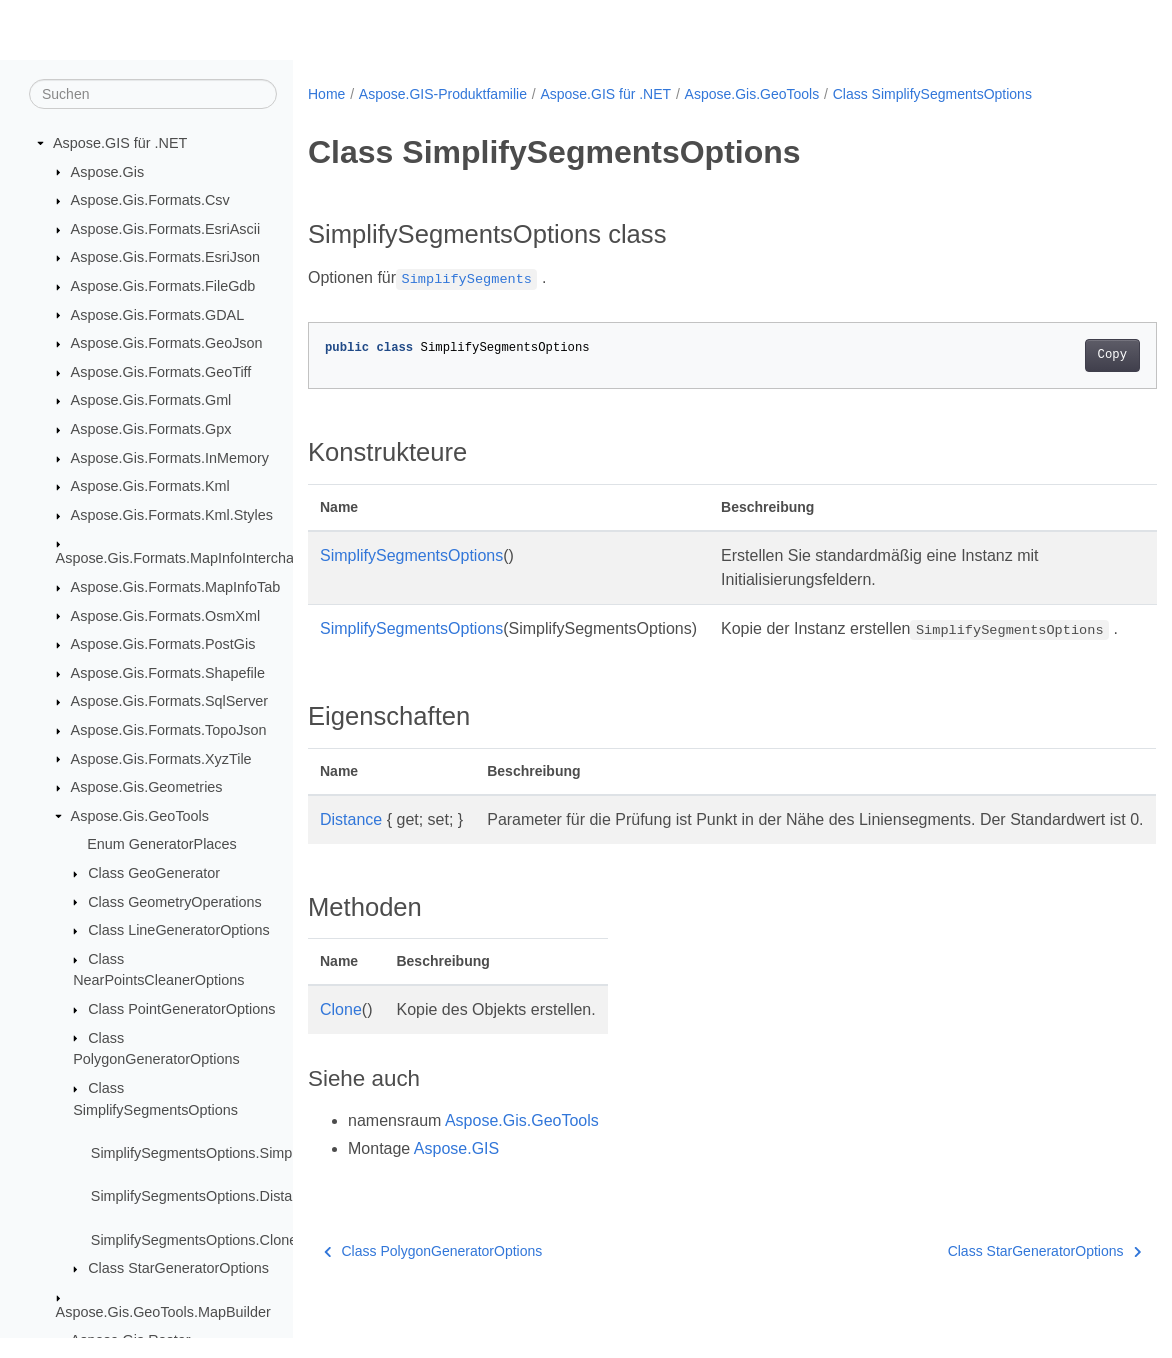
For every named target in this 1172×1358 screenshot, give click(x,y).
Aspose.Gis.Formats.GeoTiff (161, 373)
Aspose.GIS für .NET (120, 144)
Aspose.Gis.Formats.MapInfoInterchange (187, 559)
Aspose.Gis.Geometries (147, 788)
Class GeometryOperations (175, 902)
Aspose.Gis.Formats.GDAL (158, 315)
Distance (351, 843)
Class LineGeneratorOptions (179, 931)
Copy (1052, 355)
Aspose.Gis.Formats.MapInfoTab (176, 588)
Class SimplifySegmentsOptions (932, 94)
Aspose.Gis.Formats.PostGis (163, 645)
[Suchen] (153, 95)
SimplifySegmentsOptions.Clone (194, 1241)
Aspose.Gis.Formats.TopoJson (169, 731)
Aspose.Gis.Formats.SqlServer (170, 702)
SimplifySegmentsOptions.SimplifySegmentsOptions (258, 1154)
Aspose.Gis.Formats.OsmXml (166, 616)
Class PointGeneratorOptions (181, 1010)
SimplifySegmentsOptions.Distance (203, 1197)
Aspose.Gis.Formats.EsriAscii (166, 230)
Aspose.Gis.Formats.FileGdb (163, 287)
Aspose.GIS (456, 1196)
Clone (341, 1057)
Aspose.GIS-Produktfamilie (443, 94)
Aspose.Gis (108, 172)
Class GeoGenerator (154, 874)
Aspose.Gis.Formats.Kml (150, 487)
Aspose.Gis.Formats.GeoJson (167, 344)
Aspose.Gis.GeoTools (140, 817)
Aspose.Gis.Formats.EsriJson (166, 258)
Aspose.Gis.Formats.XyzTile (161, 759)
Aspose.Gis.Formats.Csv (150, 201)
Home (326, 94)
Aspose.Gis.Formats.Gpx (151, 430)
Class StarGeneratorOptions (178, 1269)
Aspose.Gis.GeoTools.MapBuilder (163, 1313)
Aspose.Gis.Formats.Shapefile (168, 674)
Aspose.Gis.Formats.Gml (151, 401)
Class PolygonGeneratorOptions (433, 1299)
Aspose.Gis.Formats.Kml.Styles (172, 516)
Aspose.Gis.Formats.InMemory (170, 459)
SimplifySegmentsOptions (411, 555)
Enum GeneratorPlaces (162, 845)
